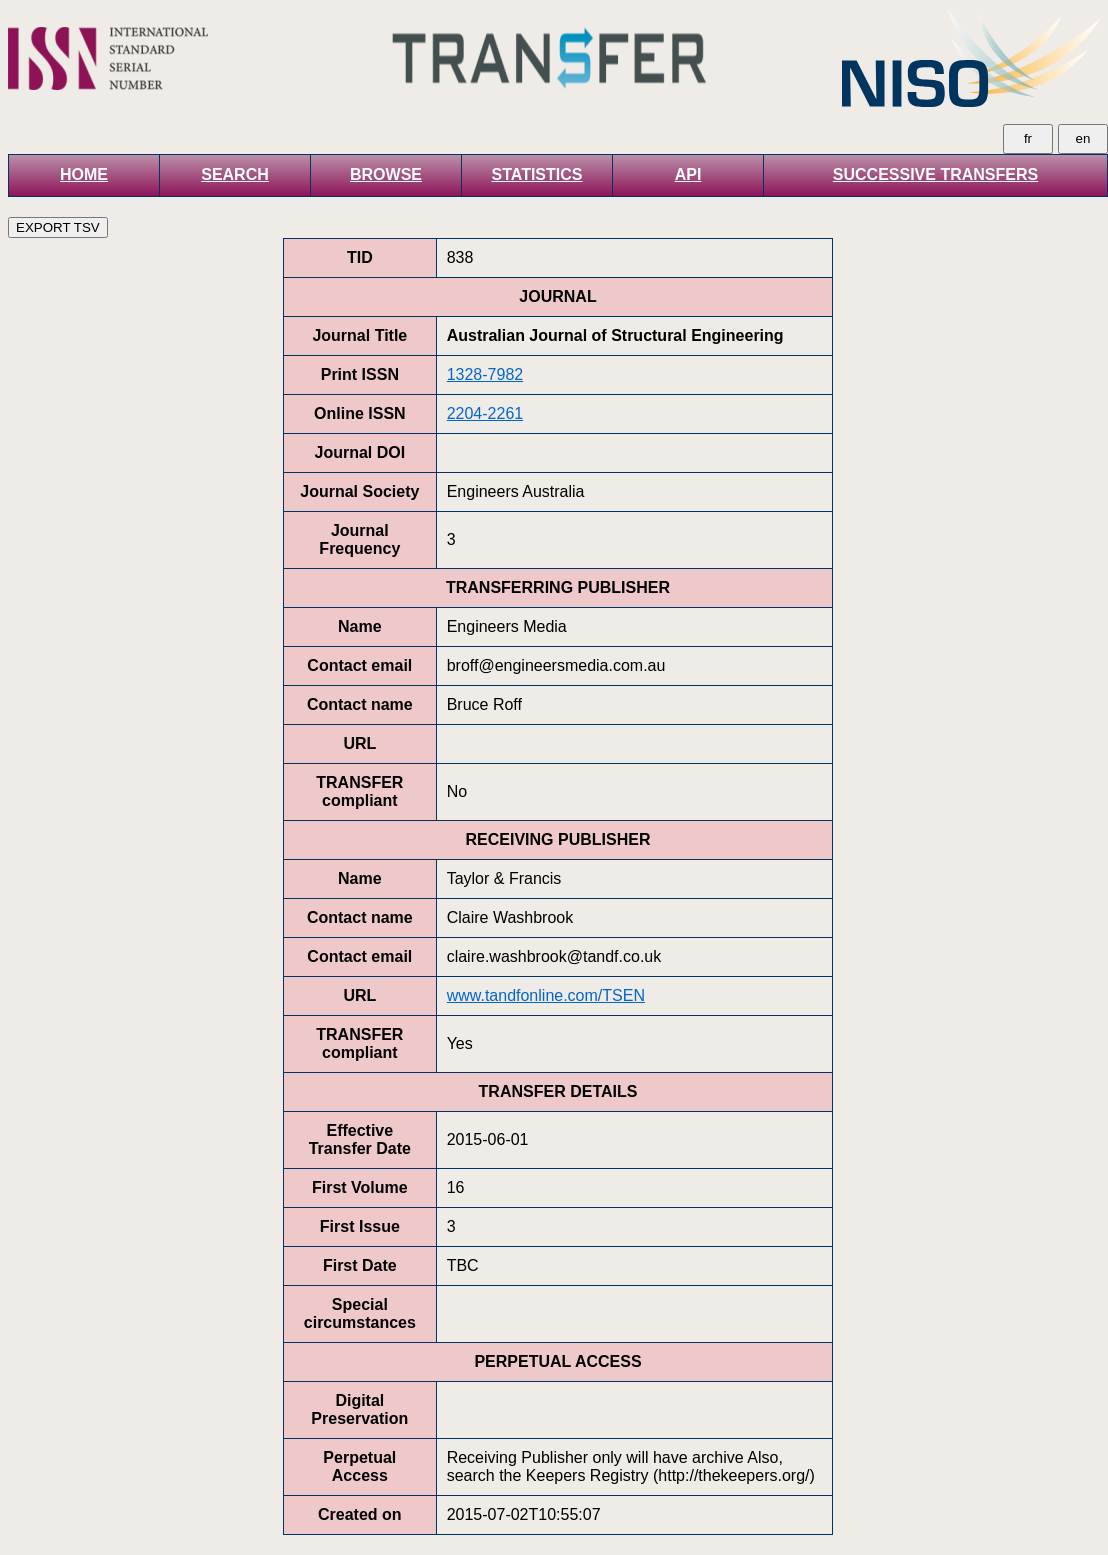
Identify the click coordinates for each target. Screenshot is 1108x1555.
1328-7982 (485, 374)
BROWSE (386, 174)
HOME (84, 174)
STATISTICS (537, 174)
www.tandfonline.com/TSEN (546, 995)
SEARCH (235, 174)
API (688, 174)
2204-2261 (485, 413)
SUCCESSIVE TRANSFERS (935, 174)
